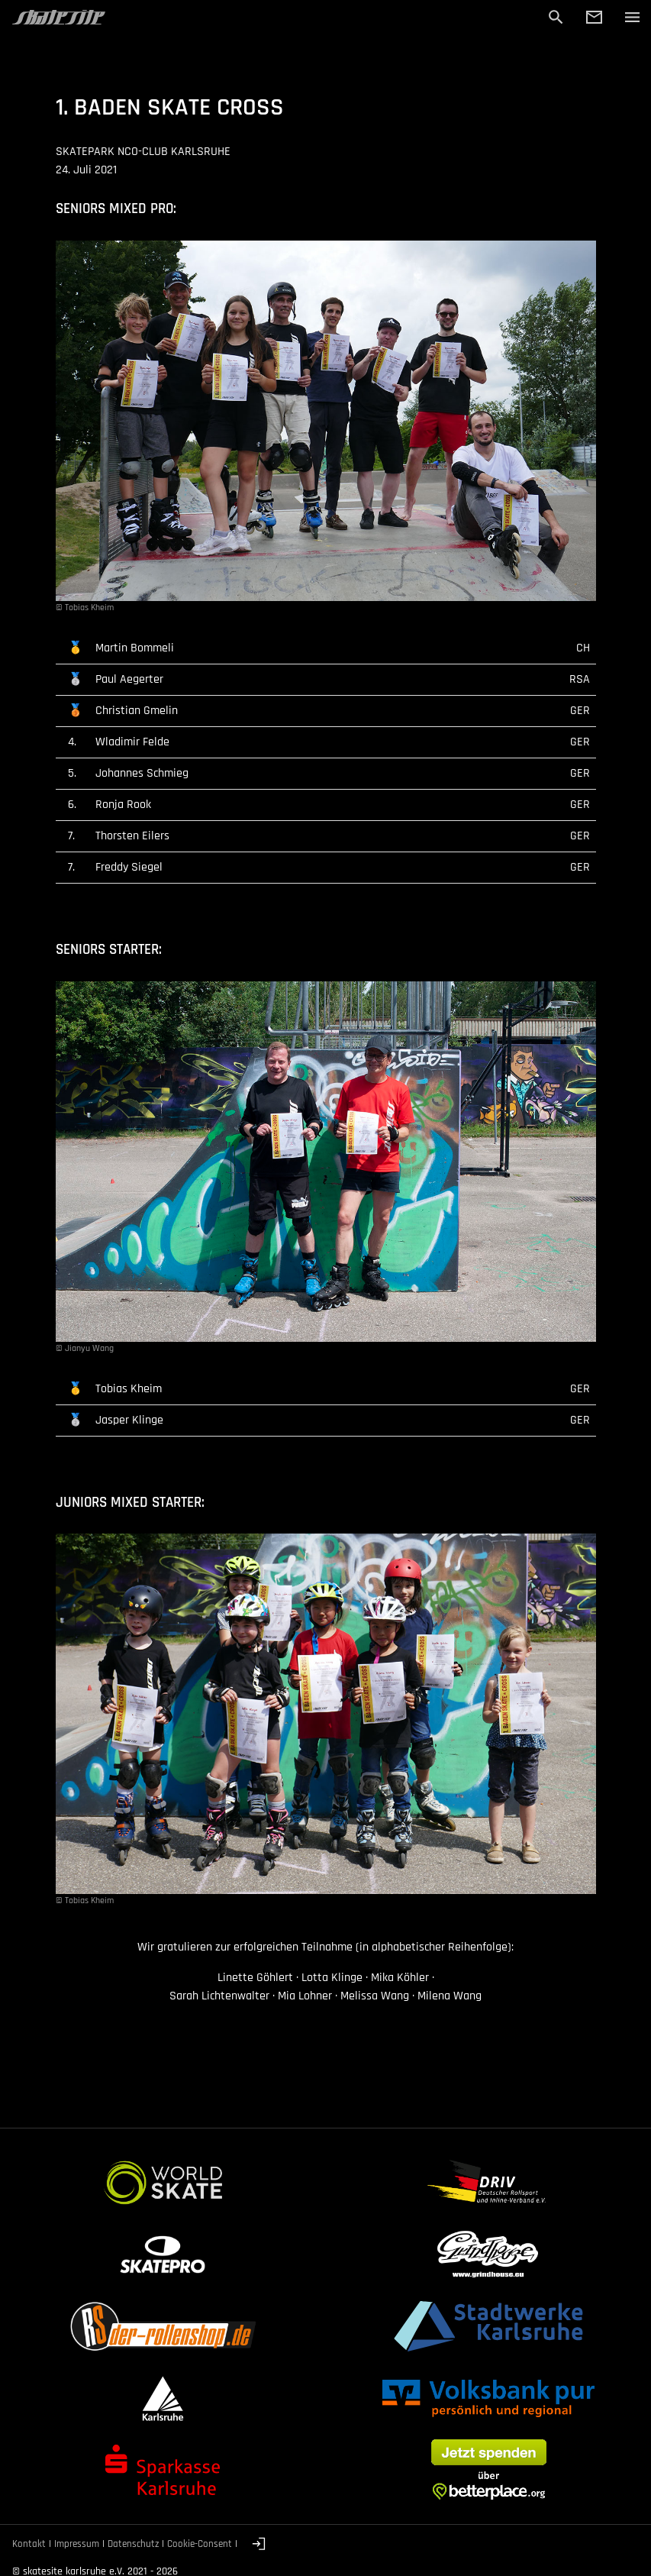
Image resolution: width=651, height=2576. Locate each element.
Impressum (76, 2544)
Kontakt (29, 2544)
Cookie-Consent (199, 2544)
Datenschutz (133, 2544)
